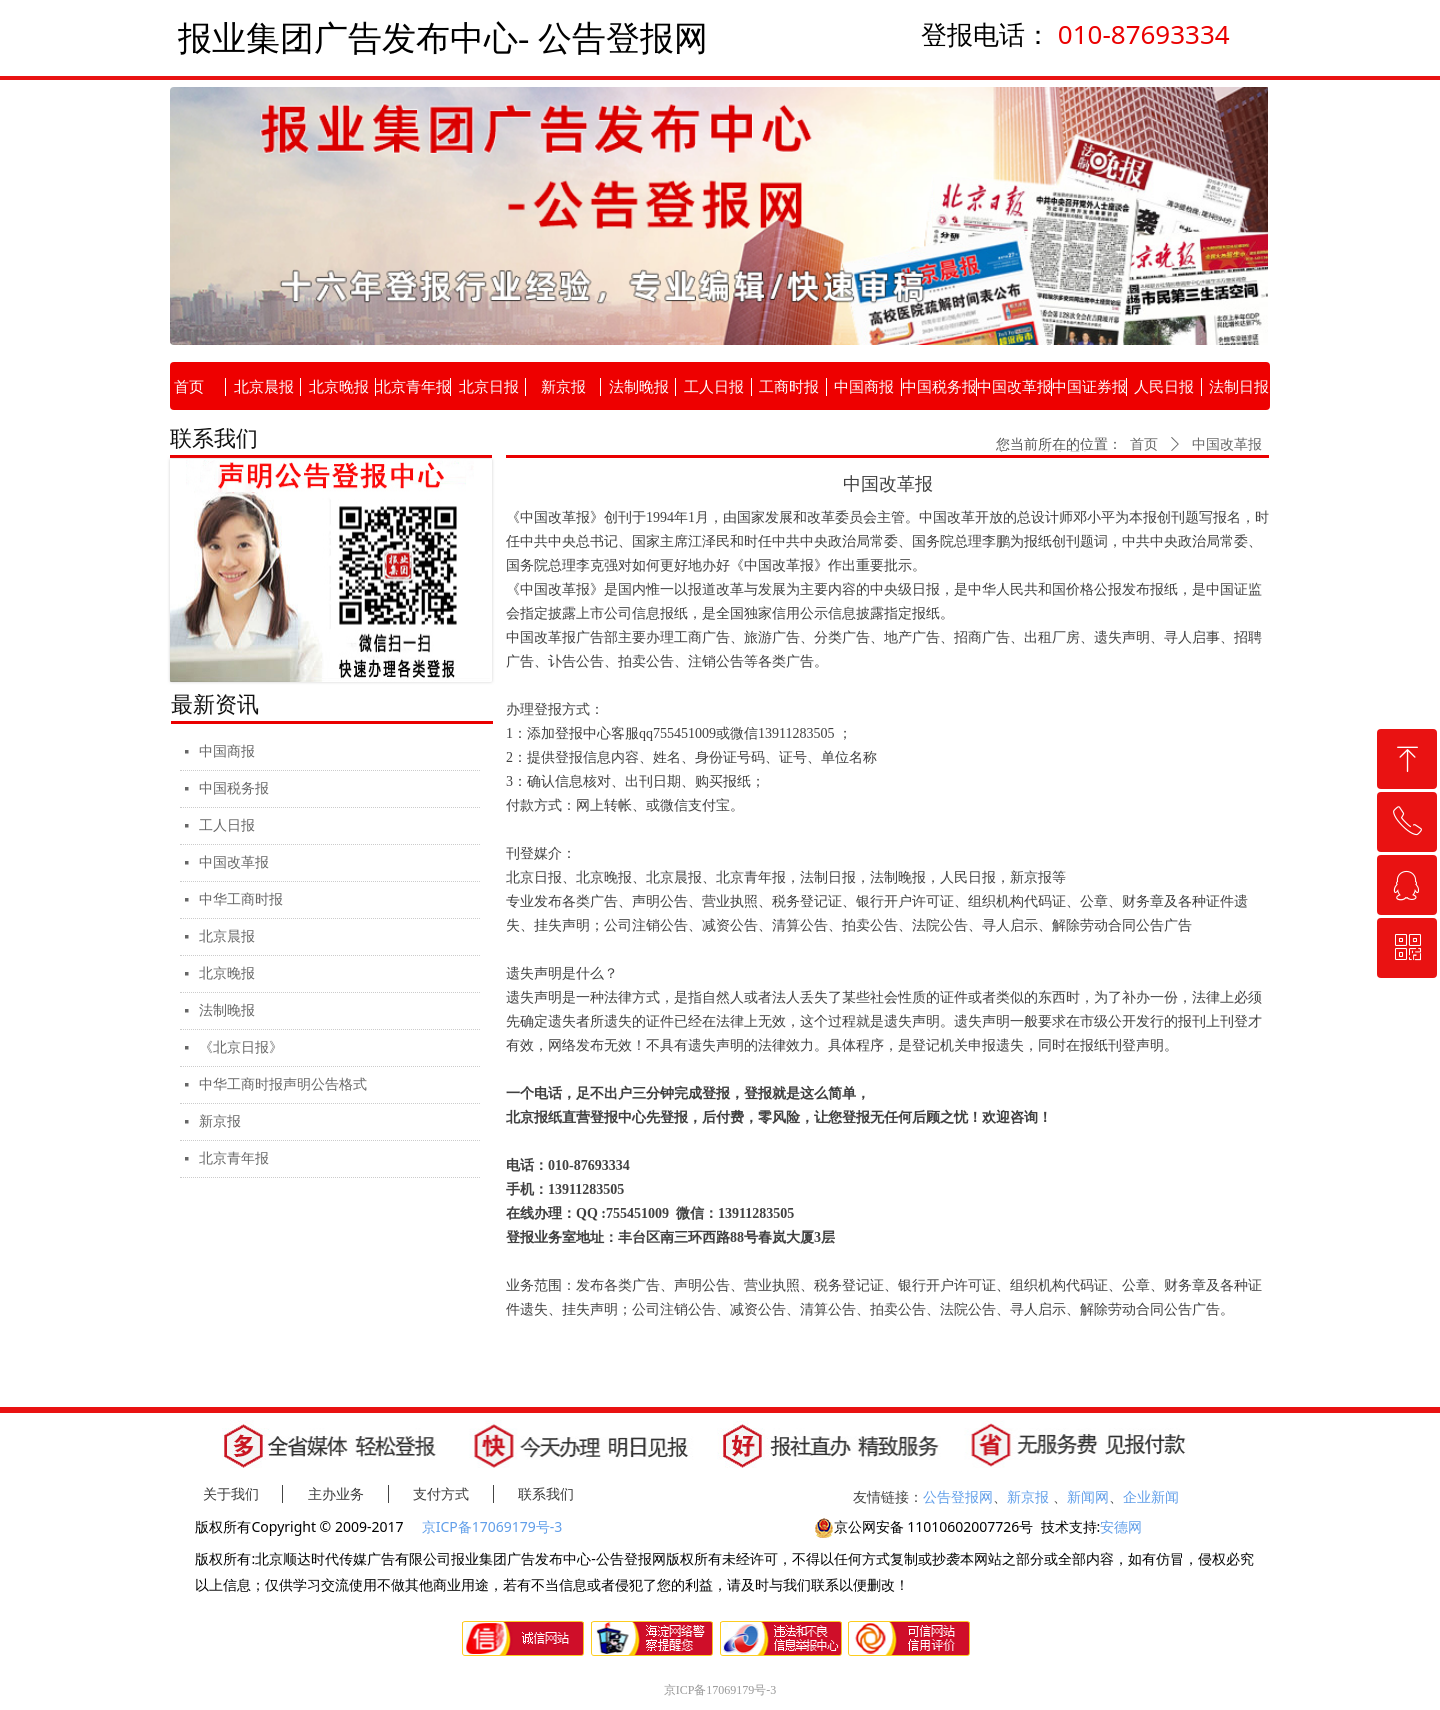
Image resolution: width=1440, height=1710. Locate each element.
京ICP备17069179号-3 (494, 1526)
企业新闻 (1151, 1496)
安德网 (1121, 1526)
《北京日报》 (241, 1047)
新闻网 (1088, 1496)
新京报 (220, 1121)
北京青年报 (234, 1158)
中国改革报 (234, 862)
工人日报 (227, 825)
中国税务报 (234, 788)
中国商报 (227, 751)
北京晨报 (227, 936)
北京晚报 (227, 973)
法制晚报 (227, 1010)
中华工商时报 (241, 899)
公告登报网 (958, 1496)
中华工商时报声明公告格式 (283, 1084)
